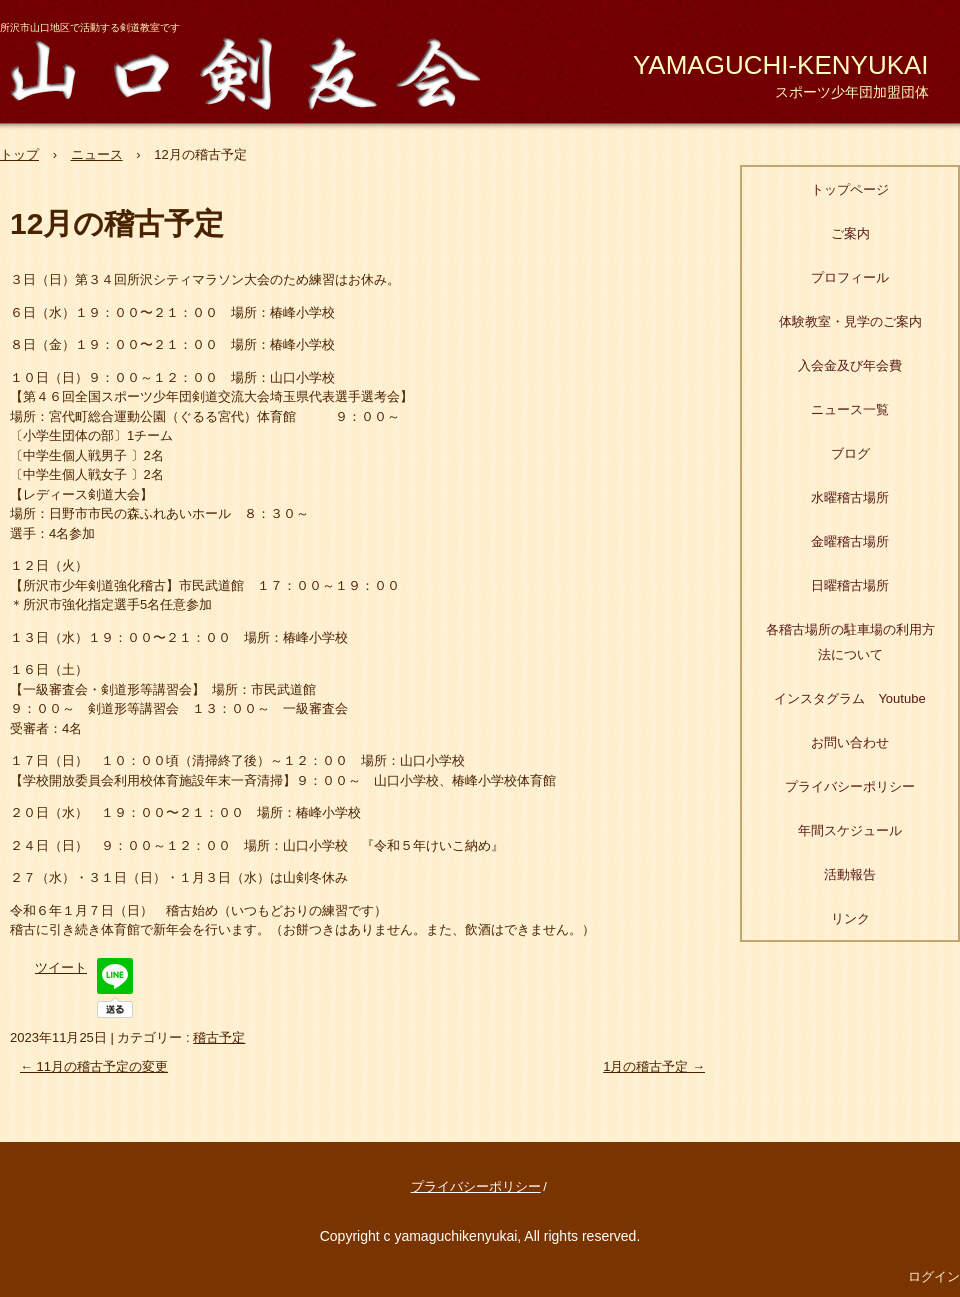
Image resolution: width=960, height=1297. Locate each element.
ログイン (934, 1276)
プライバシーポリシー (850, 786)
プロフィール (850, 277)
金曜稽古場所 (850, 541)
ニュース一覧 (850, 409)
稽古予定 (219, 1037)
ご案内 (850, 233)
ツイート (61, 967)
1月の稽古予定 (654, 1066)
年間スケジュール (850, 830)
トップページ (850, 189)
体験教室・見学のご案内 (850, 321)
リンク (850, 918)
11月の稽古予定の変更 (94, 1066)
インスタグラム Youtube (849, 698)
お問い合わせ (850, 742)
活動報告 (850, 874)
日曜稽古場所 (850, 585)
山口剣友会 (258, 70)
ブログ (850, 453)
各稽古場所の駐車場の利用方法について (850, 642)
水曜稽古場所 (850, 497)
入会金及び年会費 (850, 365)
